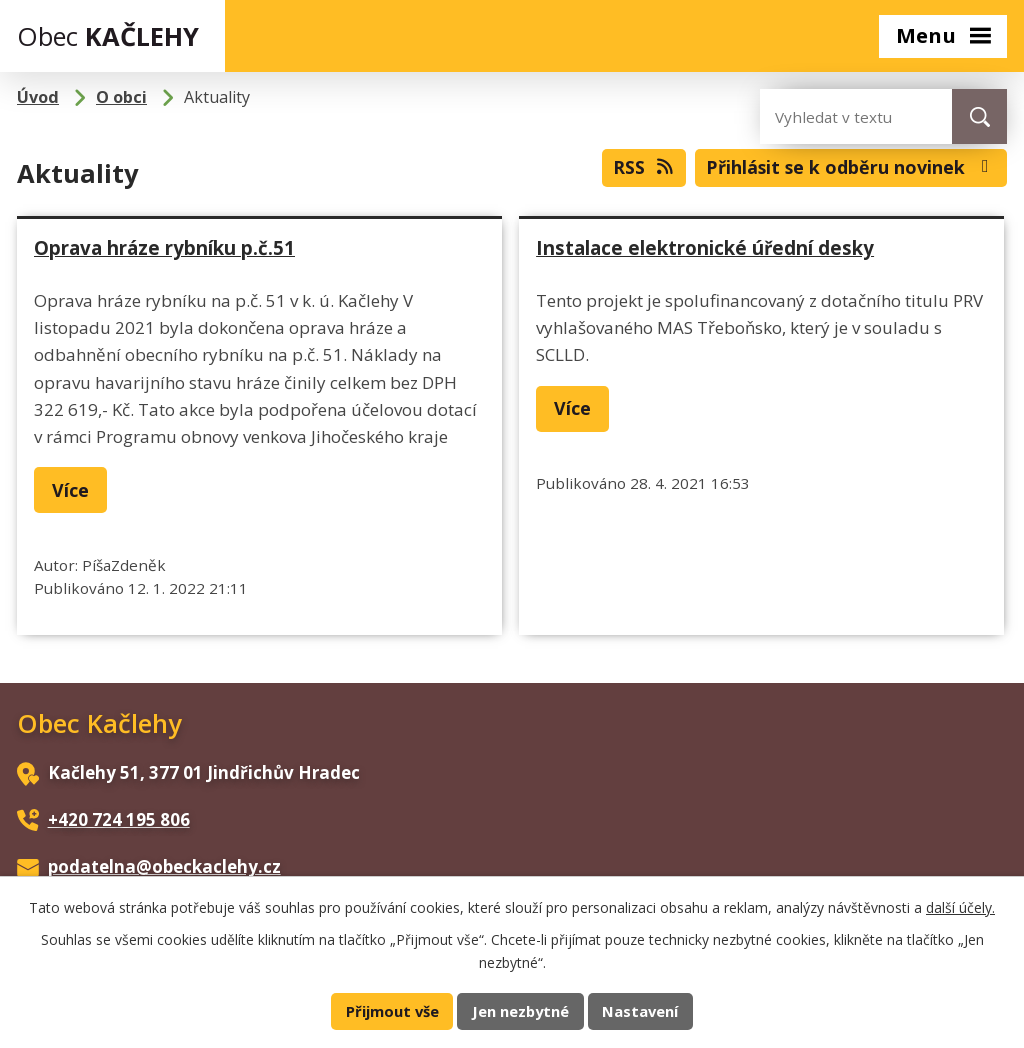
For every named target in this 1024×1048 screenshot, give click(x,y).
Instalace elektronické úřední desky (705, 247)
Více (70, 490)
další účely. (960, 907)
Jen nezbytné (520, 1011)
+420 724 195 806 (119, 819)
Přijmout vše (392, 1011)
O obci (121, 97)
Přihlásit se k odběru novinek (851, 167)
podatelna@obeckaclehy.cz (164, 866)
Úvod (38, 97)
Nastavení (640, 1011)
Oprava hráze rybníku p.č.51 (164, 247)
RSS (644, 167)
